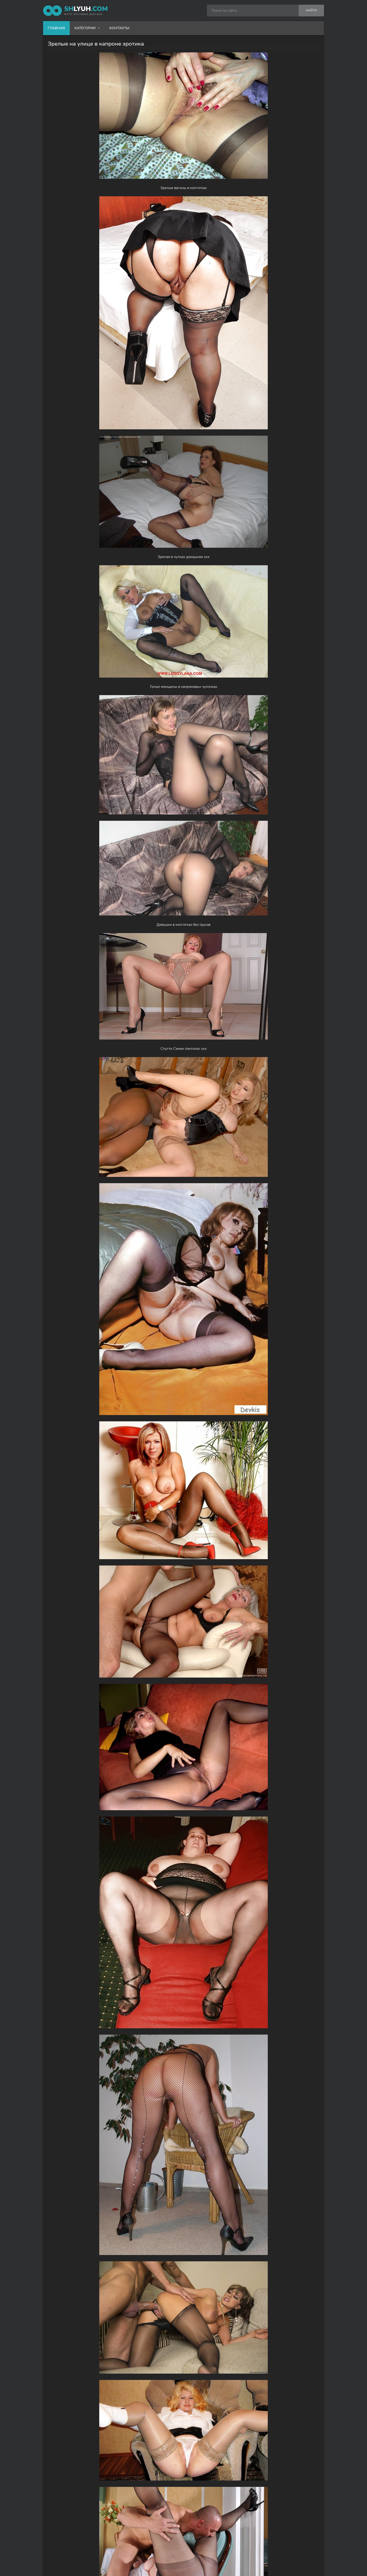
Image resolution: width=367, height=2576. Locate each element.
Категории (84, 28)
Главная (56, 28)
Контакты (119, 28)
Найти (311, 10)
